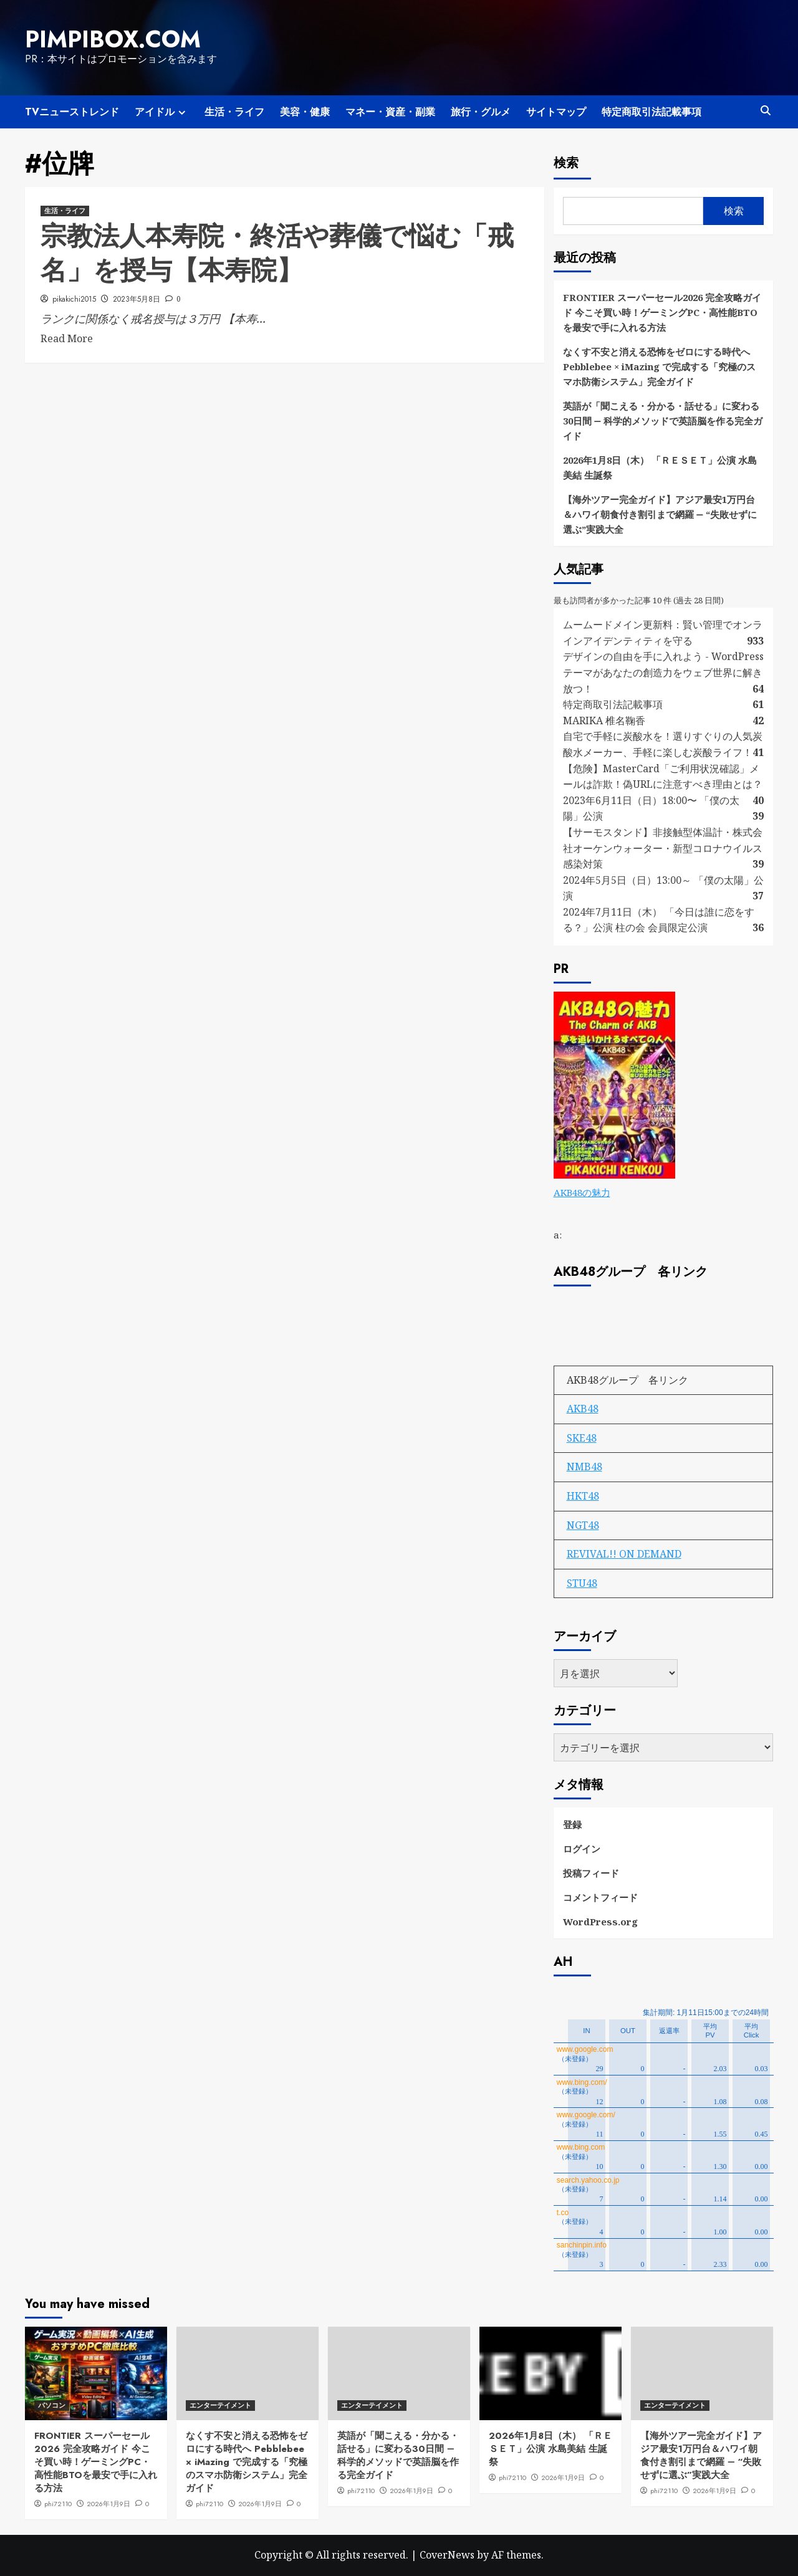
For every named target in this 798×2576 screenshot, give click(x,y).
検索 (566, 163)
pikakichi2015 (74, 299)
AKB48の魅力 (582, 1192)
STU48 (582, 1583)
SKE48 (582, 1438)
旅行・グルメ (481, 112)
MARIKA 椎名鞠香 (604, 720)
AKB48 (582, 1408)
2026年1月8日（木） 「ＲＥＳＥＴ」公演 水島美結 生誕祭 (660, 467)
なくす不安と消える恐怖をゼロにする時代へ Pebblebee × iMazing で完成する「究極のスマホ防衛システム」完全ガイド (659, 366)
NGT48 (583, 1525)
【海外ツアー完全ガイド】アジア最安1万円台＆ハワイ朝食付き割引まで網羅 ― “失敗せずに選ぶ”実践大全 (660, 514)
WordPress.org (600, 1921)
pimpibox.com (113, 39)
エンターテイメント (220, 2405)
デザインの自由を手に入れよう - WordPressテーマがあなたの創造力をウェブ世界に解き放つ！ (663, 672)
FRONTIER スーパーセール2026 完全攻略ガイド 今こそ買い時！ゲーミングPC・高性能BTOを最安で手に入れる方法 (662, 312)
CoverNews (447, 2555)
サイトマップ (556, 112)
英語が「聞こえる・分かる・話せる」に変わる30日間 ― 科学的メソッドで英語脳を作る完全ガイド (662, 421)
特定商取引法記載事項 (651, 112)
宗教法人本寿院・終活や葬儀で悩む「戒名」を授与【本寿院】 (277, 253)
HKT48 (583, 1496)
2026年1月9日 (108, 2504)
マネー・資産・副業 (390, 112)
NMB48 (584, 1466)
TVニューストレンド (72, 112)
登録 (572, 1824)
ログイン (581, 1848)
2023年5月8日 (136, 299)
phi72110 (58, 2504)
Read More (67, 338)
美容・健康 (305, 112)
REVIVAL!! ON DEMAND (624, 1554)
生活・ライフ (234, 112)
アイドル (162, 112)
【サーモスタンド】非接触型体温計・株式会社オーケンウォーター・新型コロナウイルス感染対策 (662, 848)
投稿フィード (591, 1873)
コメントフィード (600, 1897)
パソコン (51, 2405)
